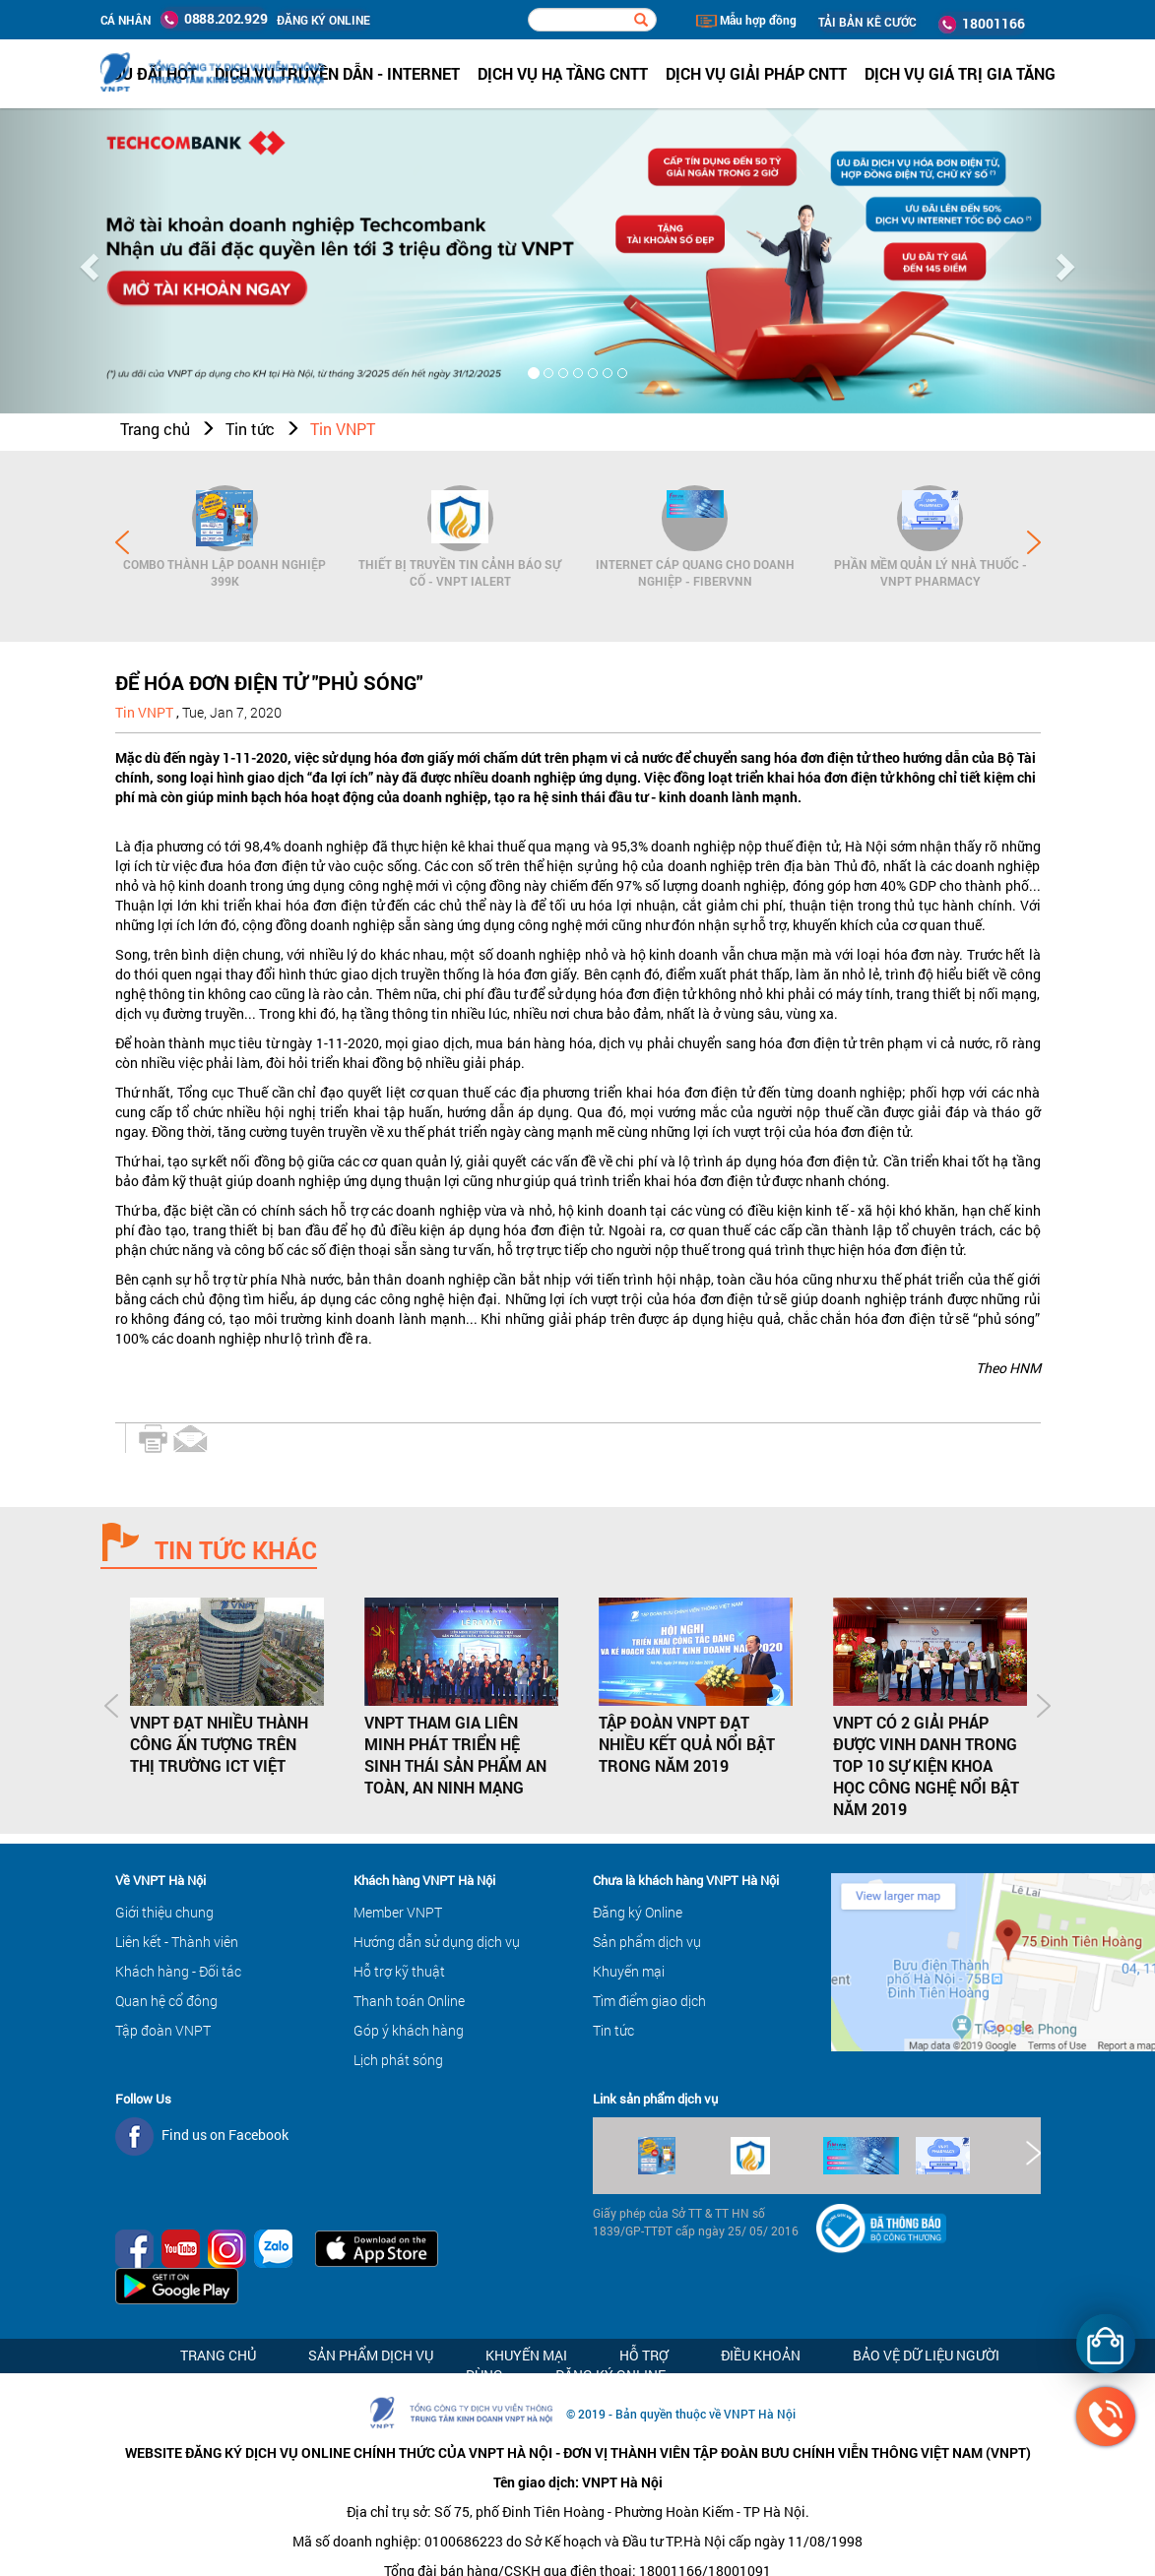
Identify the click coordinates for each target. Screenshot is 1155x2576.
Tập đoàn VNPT (163, 2030)
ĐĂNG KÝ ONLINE (323, 20)
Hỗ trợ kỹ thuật (399, 1971)
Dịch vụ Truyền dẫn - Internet (337, 73)
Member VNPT (397, 1912)
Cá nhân (126, 20)
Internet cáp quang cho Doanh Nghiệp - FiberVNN (695, 572)
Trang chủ (155, 428)
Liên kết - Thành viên (176, 1941)
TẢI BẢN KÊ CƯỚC (867, 22)
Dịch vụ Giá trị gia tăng (960, 73)
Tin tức (250, 428)
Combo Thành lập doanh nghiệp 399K (224, 572)
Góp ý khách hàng (408, 2030)
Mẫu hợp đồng (746, 20)
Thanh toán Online (409, 2000)
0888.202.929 (213, 19)
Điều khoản (761, 2355)
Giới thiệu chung (164, 1912)
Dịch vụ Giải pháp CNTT (756, 73)
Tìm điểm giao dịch (649, 2000)
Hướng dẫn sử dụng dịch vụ (436, 1941)
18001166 (981, 23)
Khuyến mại (629, 1971)
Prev (122, 542)
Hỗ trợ (644, 2355)
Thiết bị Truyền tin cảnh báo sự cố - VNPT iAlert (459, 572)
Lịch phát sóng (398, 2059)
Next (1034, 542)
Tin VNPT (342, 428)
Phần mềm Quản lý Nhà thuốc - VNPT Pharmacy (930, 572)
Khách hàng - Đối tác (178, 1971)
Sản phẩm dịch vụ (647, 1941)
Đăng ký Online (637, 1912)
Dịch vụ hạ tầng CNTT (563, 73)
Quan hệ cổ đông (166, 2000)
